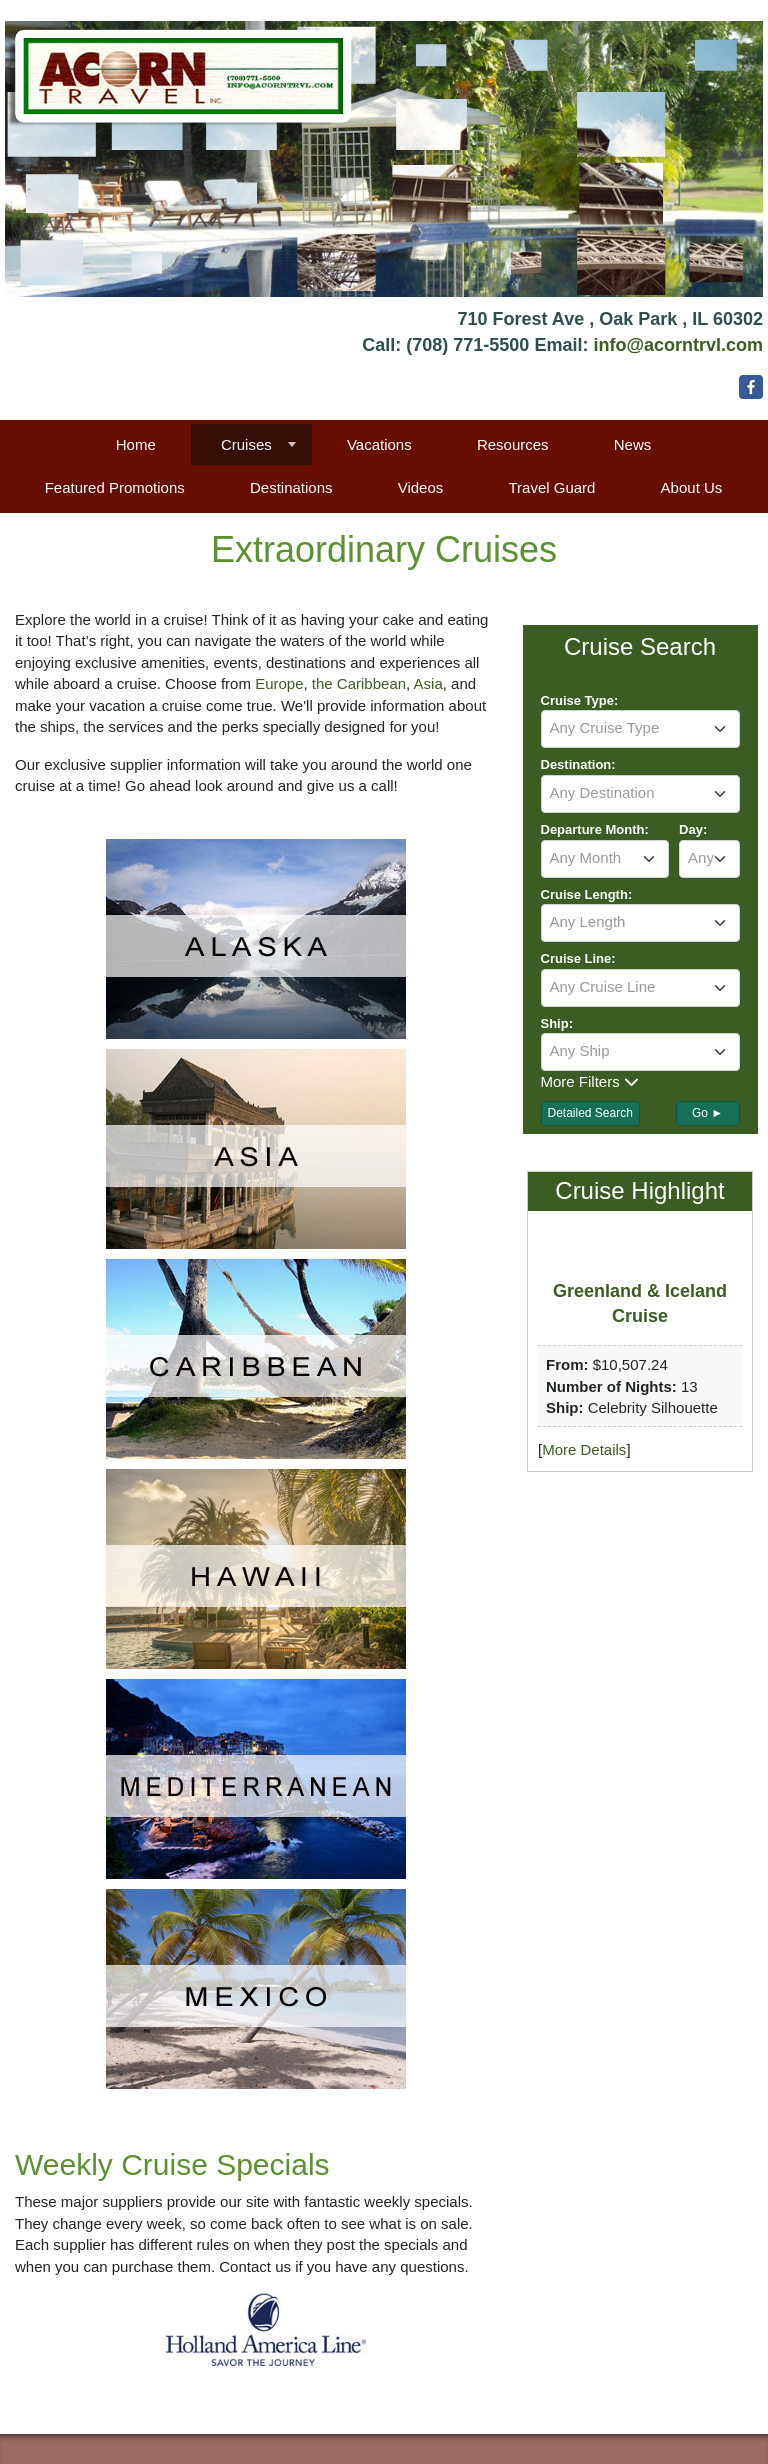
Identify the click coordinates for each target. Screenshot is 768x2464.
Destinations (291, 487)
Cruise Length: (587, 894)
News (633, 444)
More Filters (590, 1081)
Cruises (246, 444)
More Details (584, 1449)
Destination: (578, 764)
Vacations (379, 444)
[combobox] (640, 729)
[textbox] (640, 728)
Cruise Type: (580, 700)
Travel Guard (551, 487)
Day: (693, 829)
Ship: (557, 1023)
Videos (421, 487)
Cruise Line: (578, 958)
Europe (279, 683)
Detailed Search (590, 1113)
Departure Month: (595, 829)
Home (136, 444)
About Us (692, 487)
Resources (513, 444)
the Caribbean (359, 683)
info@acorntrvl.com (678, 345)
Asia (428, 683)
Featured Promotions (115, 487)
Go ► (707, 1113)
